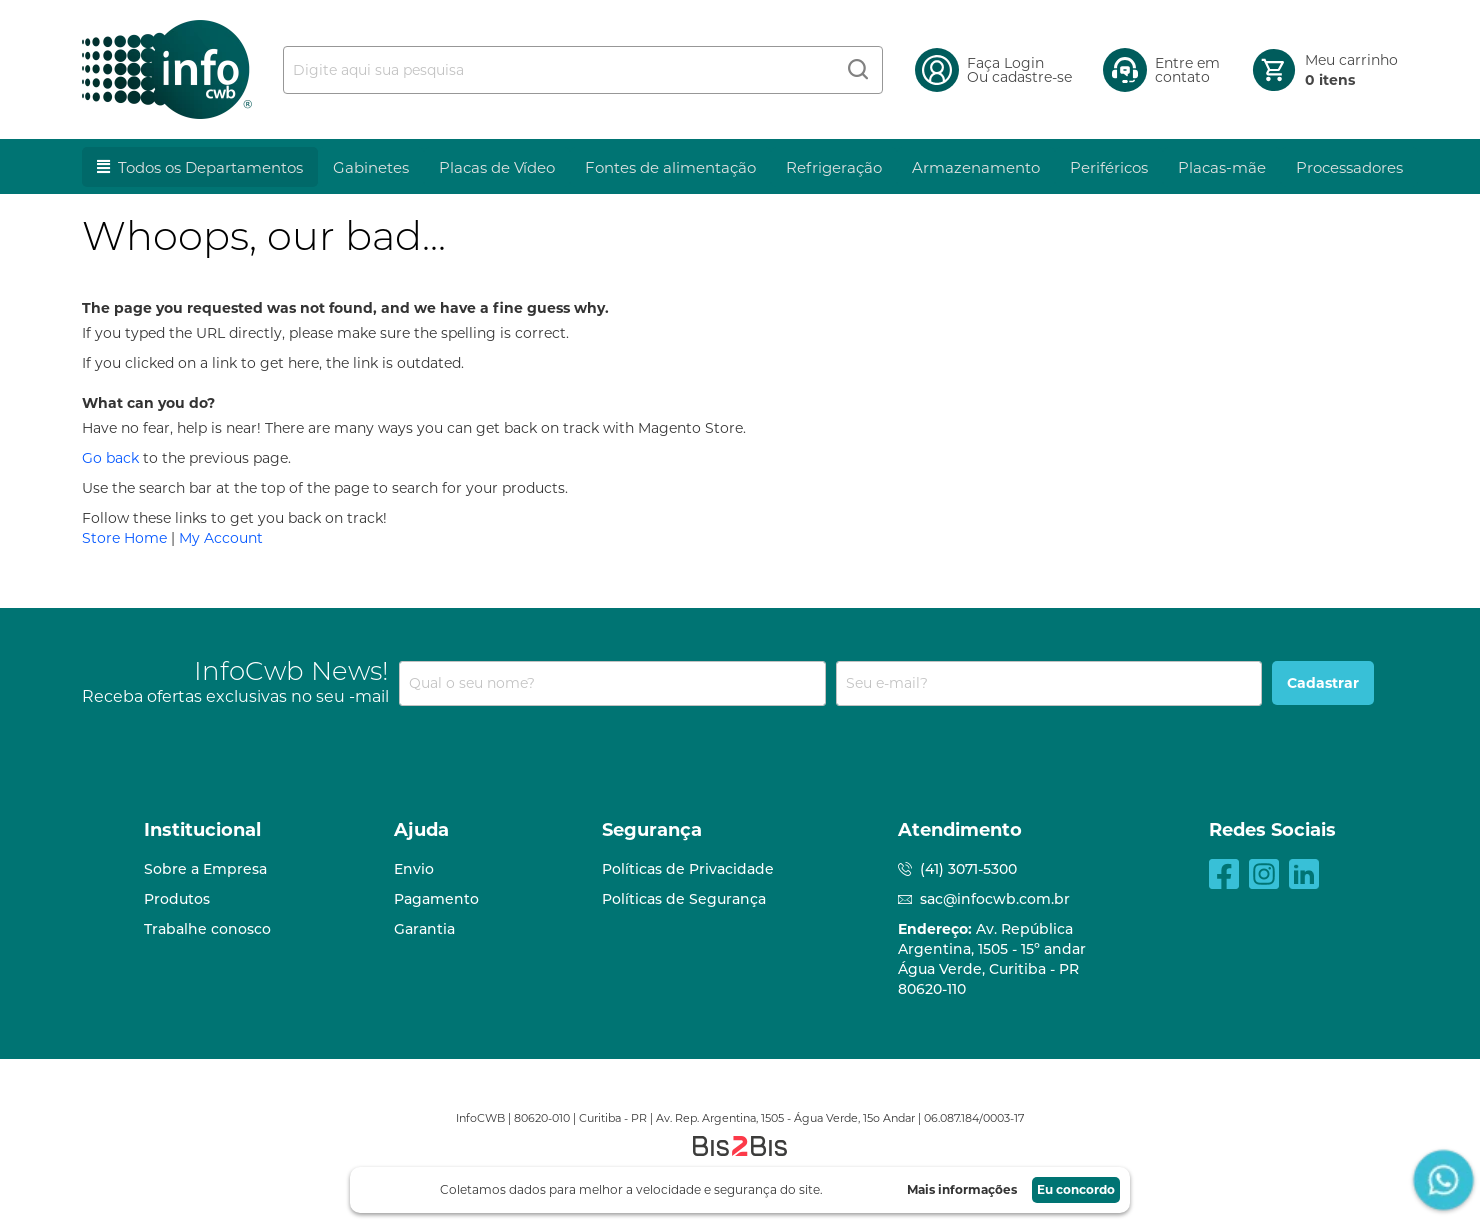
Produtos (177, 899)
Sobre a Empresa (205, 869)
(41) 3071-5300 (968, 869)
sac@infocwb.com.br (995, 899)
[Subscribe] (1323, 683)
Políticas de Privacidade (688, 869)
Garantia (424, 929)
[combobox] (583, 70)
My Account (221, 538)
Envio (414, 869)
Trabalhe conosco (207, 929)
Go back (110, 458)
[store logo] (167, 69)
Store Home (124, 538)
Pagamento (436, 899)
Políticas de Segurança (684, 899)
